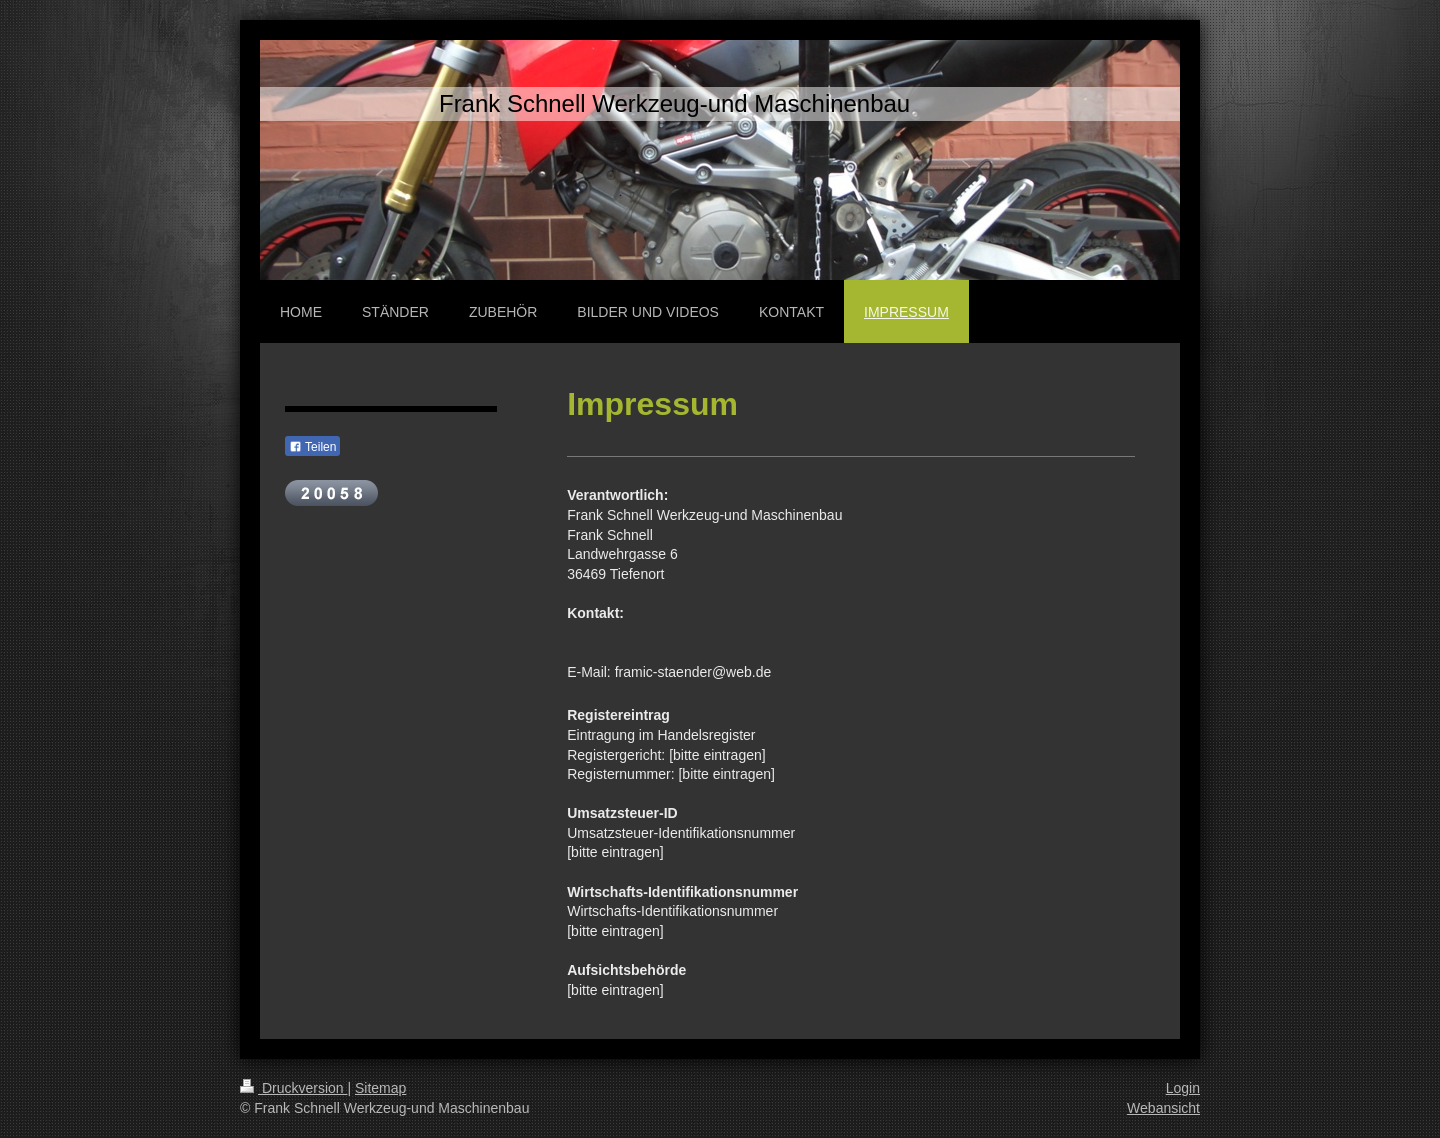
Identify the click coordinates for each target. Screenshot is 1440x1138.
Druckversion (293, 1088)
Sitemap (380, 1088)
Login (1183, 1088)
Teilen (312, 447)
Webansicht (1163, 1108)
